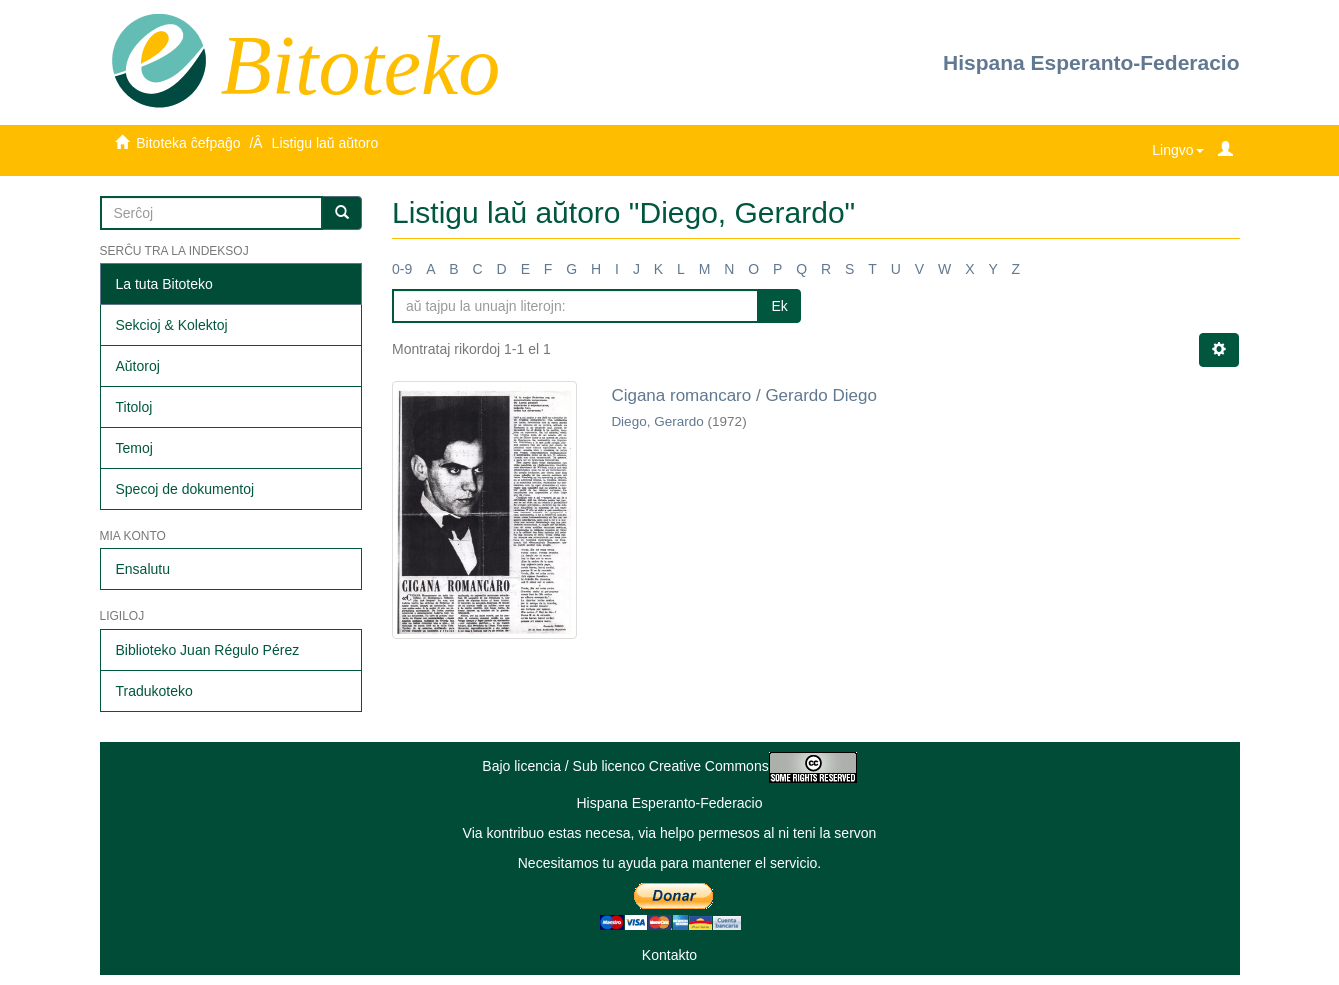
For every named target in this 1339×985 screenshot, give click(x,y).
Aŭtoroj (138, 366)
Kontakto (669, 955)
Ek (779, 306)
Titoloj (134, 407)
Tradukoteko (154, 691)
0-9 (402, 269)
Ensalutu (143, 569)
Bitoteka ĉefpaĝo (188, 143)
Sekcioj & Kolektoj (172, 325)
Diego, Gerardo (657, 421)
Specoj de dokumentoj (185, 489)
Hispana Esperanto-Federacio (1091, 62)
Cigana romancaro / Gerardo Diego (744, 395)
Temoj (134, 448)
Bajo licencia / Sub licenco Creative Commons (669, 766)
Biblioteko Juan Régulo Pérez (208, 650)
